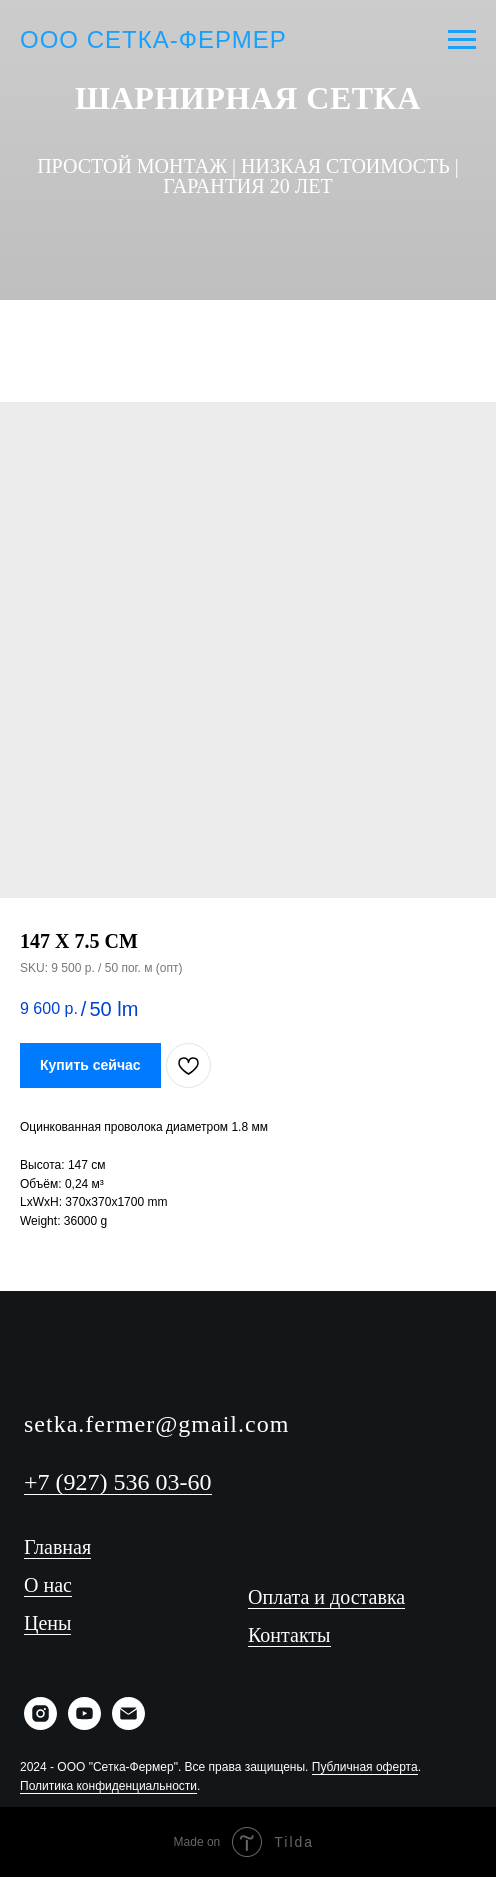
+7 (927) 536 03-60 (118, 1482)
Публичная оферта (365, 1767)
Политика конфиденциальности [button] (108, 1786)
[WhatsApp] (279, 324)
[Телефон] (155, 324)
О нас (48, 1585)
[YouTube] (217, 324)
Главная (57, 1547)
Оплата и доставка (326, 1597)
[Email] (128, 1724)
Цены (47, 1623)
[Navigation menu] (462, 40)
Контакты (289, 1635)
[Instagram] (341, 324)
